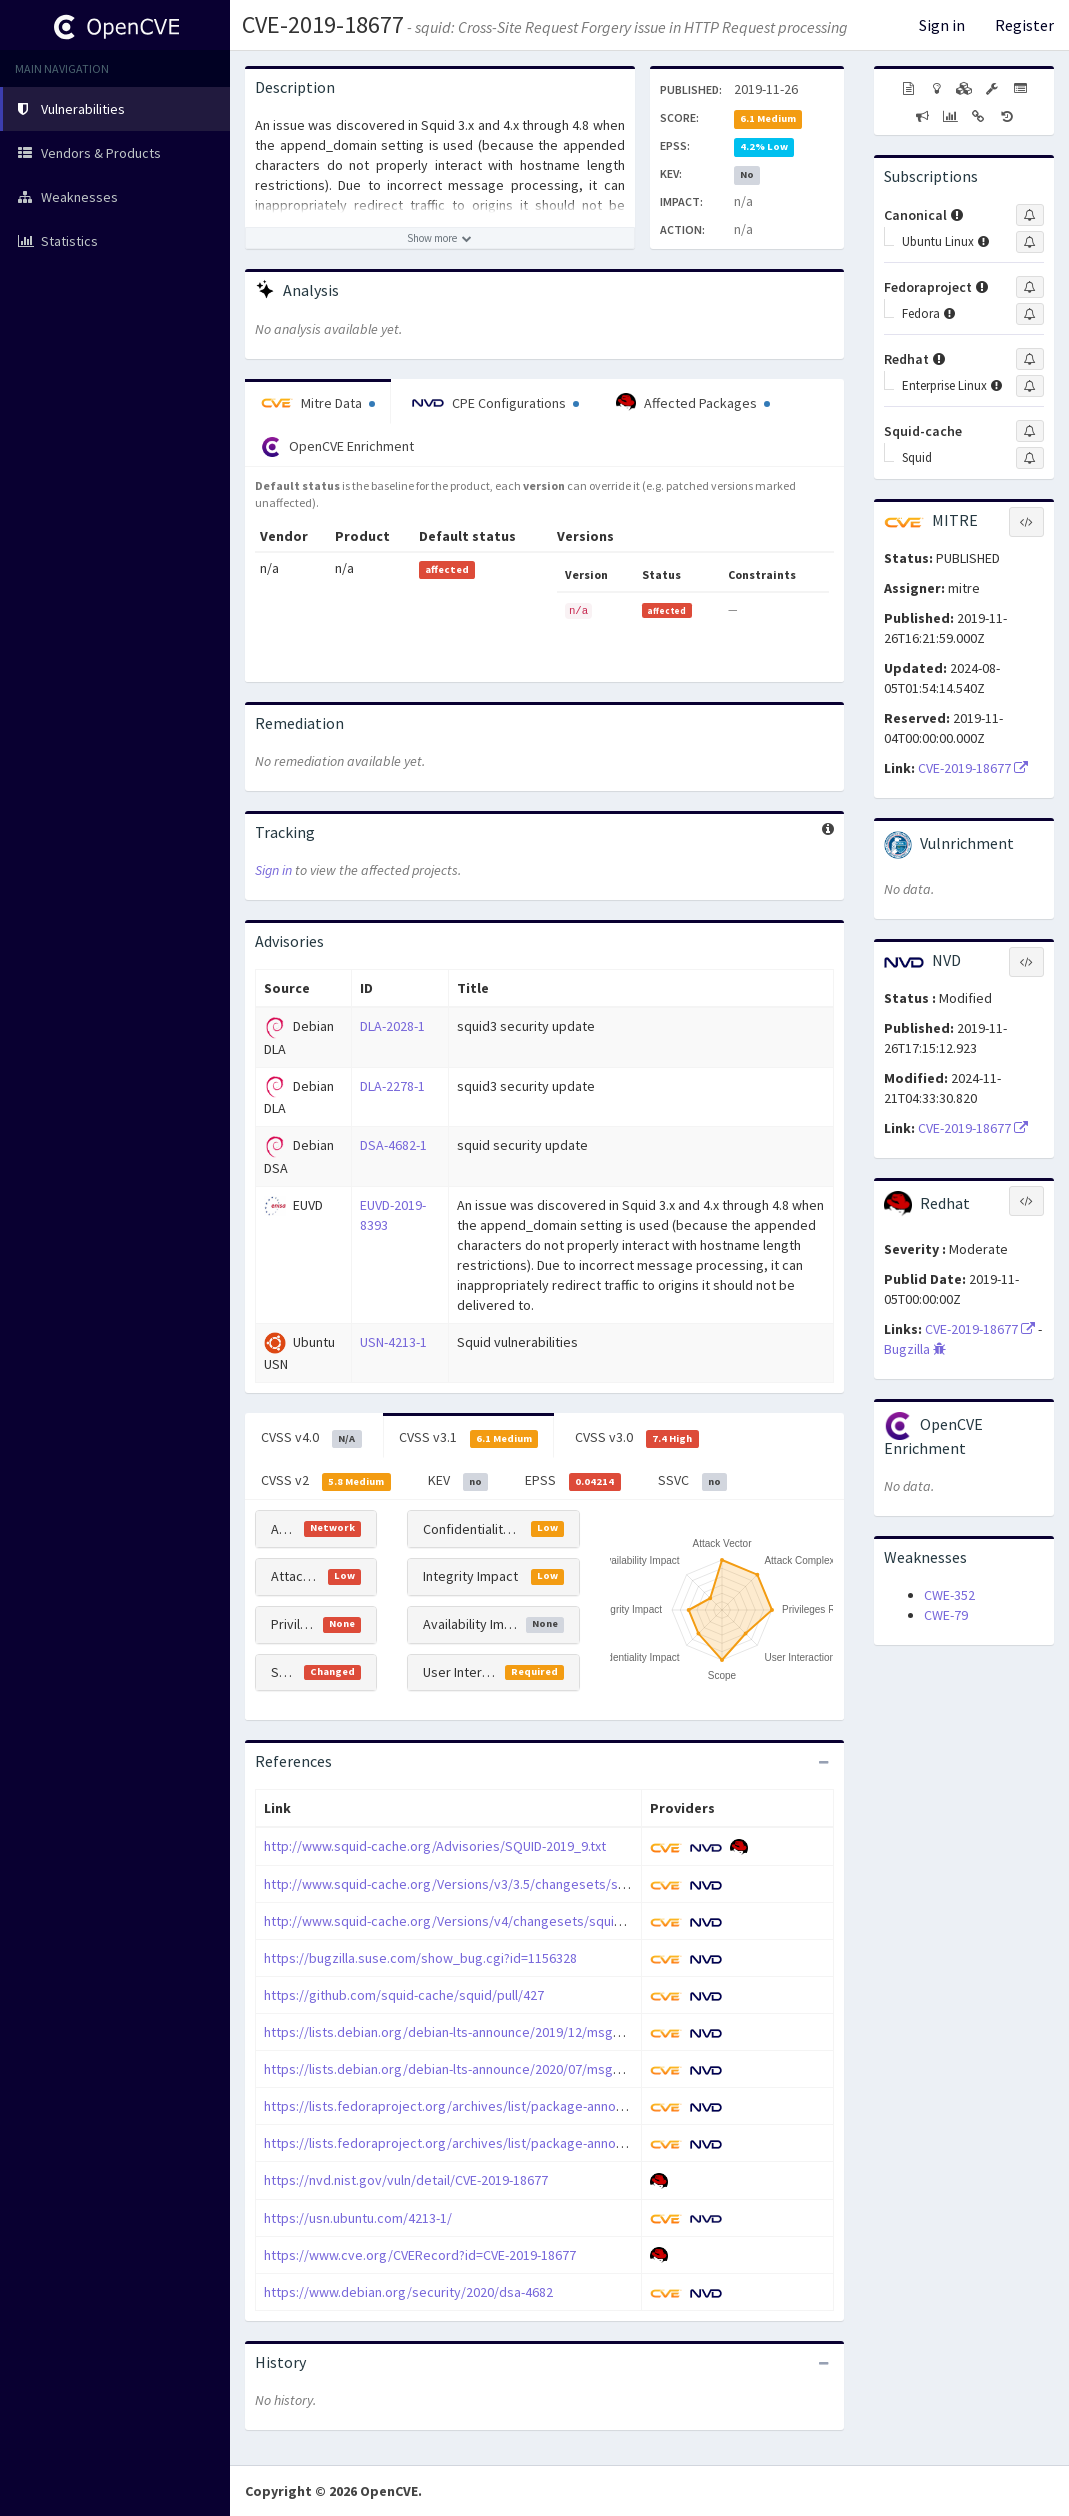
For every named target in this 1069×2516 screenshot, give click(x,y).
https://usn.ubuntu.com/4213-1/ (358, 2218)
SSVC (693, 1481)
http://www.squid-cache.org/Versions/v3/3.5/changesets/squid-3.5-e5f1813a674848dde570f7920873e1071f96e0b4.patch (625, 1884)
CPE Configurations (495, 403)
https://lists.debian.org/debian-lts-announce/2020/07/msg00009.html (470, 2069)
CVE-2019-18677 (323, 24)
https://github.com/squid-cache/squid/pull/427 (404, 1995)
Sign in (942, 25)
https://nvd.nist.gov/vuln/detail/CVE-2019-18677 (406, 2180)
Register (1024, 25)
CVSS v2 (326, 1481)
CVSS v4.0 (311, 1438)
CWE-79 (946, 1615)
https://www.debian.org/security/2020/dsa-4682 (408, 2292)
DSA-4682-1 (393, 1145)
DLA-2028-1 (392, 1026)
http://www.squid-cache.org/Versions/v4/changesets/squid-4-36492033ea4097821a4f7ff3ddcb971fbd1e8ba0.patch (608, 1921)
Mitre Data (318, 403)
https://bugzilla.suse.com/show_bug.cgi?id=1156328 (420, 1958)
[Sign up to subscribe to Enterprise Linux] (1030, 386)
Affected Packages (693, 403)
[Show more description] (440, 238)
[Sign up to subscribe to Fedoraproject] (1030, 287)
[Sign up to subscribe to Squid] (1030, 458)
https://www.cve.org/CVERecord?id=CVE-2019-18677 (420, 2255)
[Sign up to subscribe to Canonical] (1030, 215)
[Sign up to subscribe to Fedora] (1030, 314)
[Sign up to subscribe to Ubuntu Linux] (1030, 242)
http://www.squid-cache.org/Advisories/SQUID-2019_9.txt (435, 1846)
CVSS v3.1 (469, 1438)
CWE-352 (949, 1595)
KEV (458, 1481)
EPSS (573, 1481)
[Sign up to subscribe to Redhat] (1030, 359)
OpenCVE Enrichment (337, 447)
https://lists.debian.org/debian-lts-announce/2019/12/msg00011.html (470, 2032)
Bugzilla (915, 1349)
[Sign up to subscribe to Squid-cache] (1030, 431)
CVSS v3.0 (637, 1438)
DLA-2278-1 (392, 1086)
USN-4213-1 (393, 1342)
